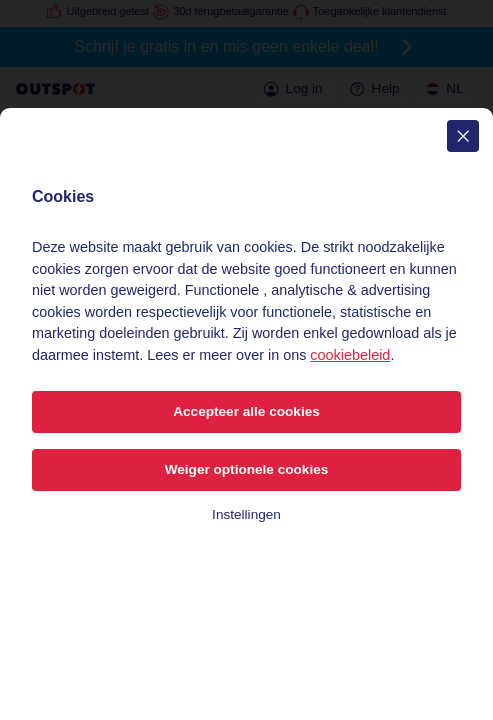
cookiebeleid (350, 355)
